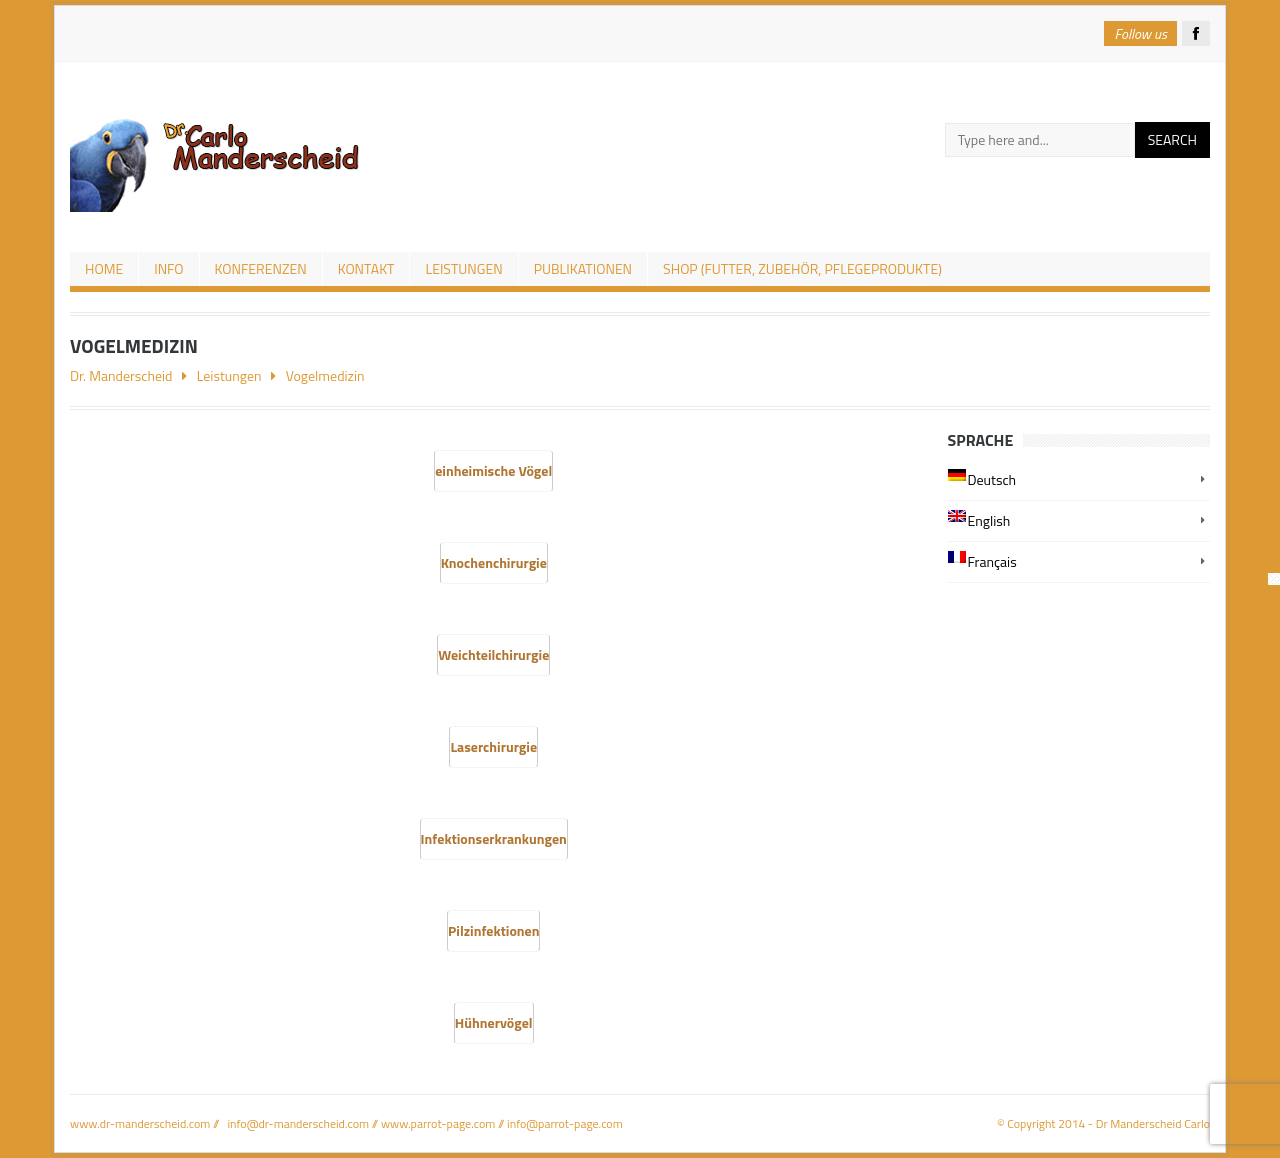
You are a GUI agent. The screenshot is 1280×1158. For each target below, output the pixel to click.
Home (104, 268)
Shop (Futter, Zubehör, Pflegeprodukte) (802, 268)
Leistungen (463, 268)
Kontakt (366, 268)
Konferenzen (261, 268)
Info (168, 268)
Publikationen (583, 268)
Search (1172, 139)
